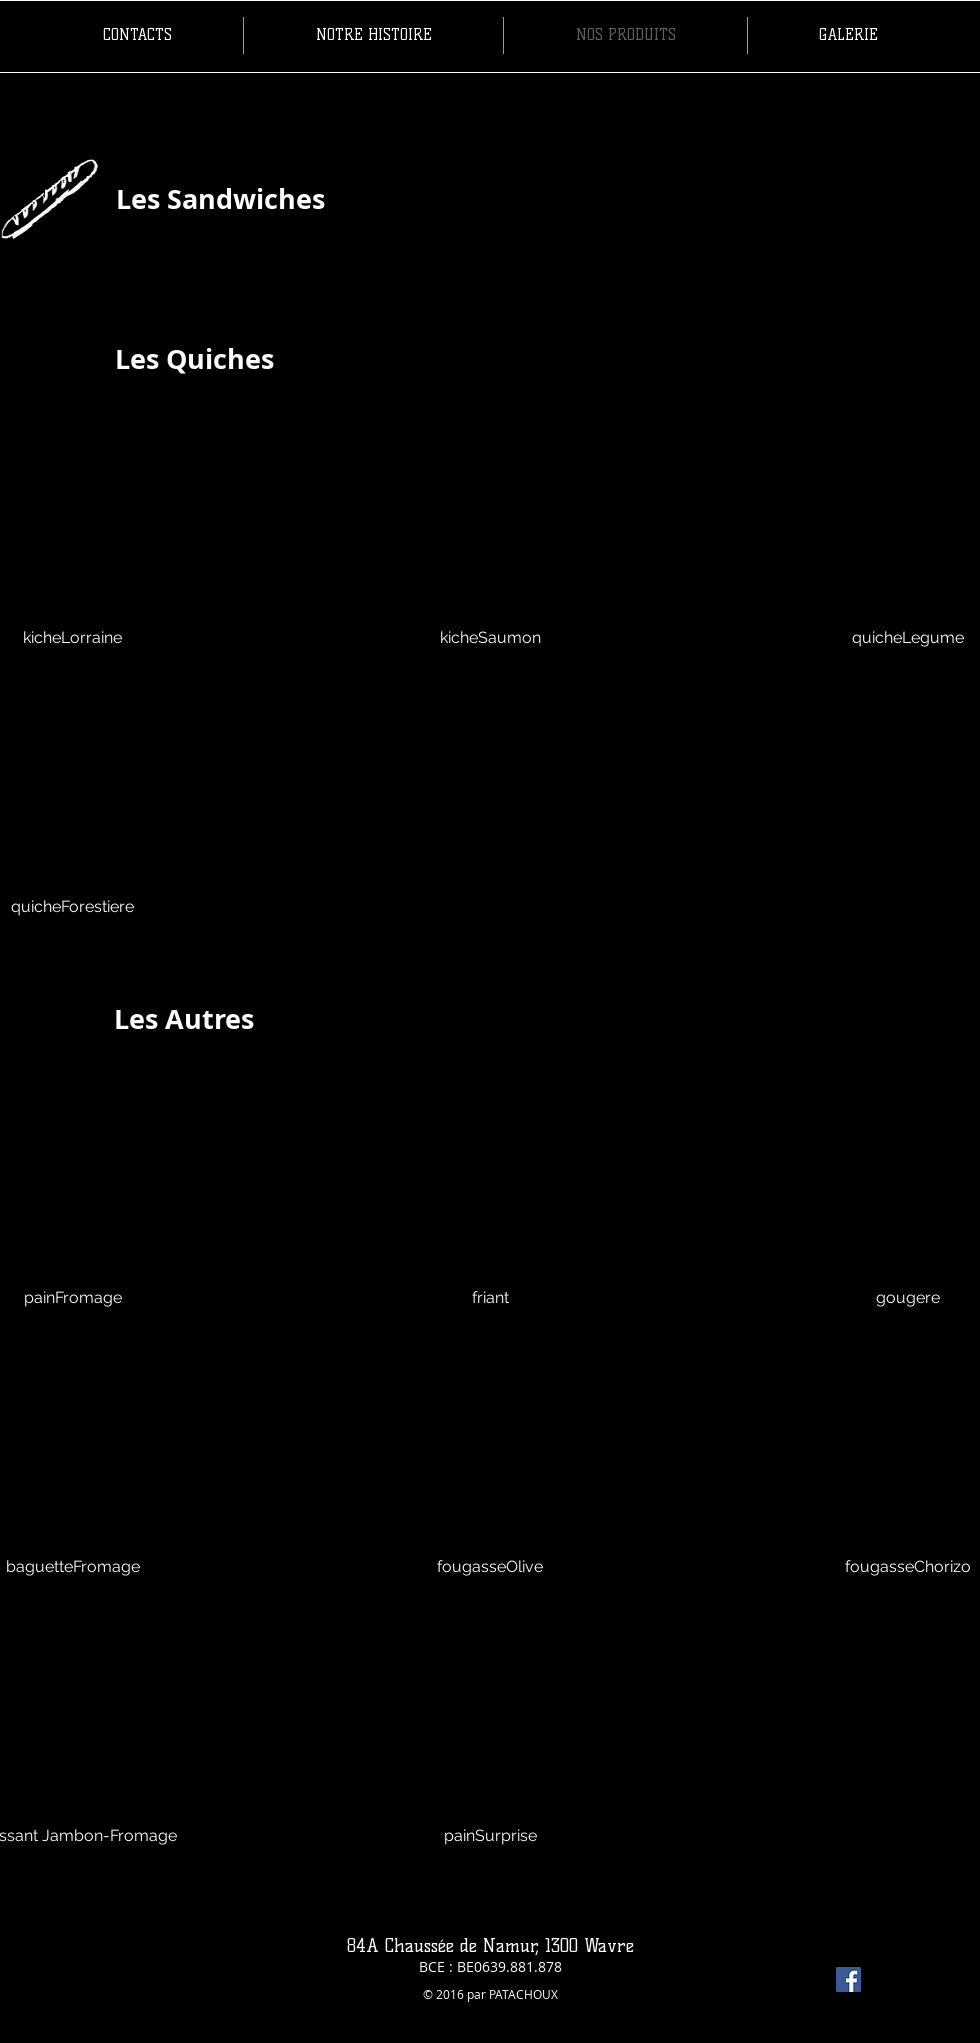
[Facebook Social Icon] (848, 1979)
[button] (491, 558)
